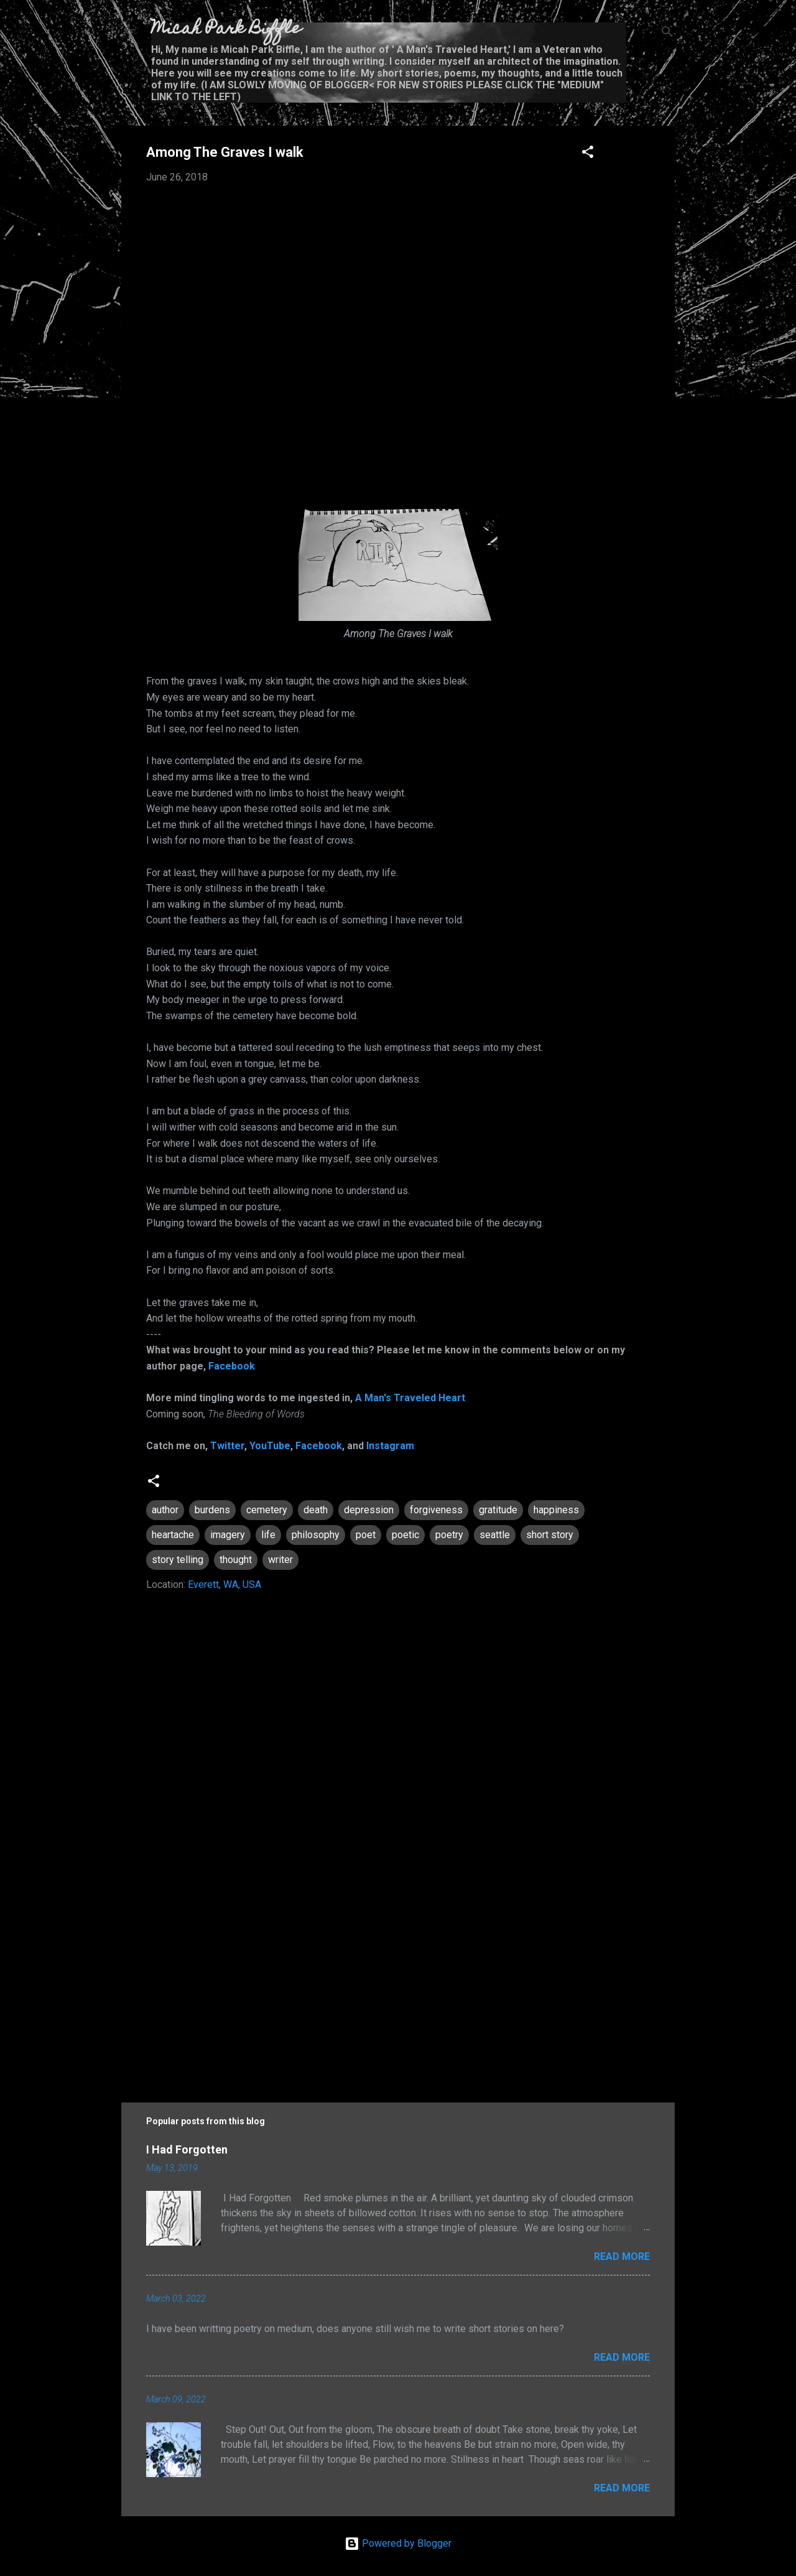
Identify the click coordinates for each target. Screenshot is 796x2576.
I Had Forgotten (187, 2149)
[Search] (667, 34)
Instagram (390, 1446)
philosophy (316, 1535)
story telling (177, 1560)
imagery (227, 1535)
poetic (405, 1535)
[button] (587, 154)
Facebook (231, 1366)
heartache (173, 1535)
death (315, 1510)
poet (366, 1535)
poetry (449, 1535)
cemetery (266, 1510)
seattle (494, 1535)
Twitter (227, 1446)
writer (280, 1560)
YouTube (269, 1446)
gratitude (498, 1510)
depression (369, 1510)
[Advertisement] (398, 1977)
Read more (622, 2256)
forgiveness (436, 1510)
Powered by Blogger (398, 2543)
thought (236, 1560)
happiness (556, 1510)
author (165, 1510)
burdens (212, 1510)
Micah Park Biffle (226, 29)
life (268, 1535)
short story (549, 1535)
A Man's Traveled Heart (410, 1398)
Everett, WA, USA (224, 1584)
